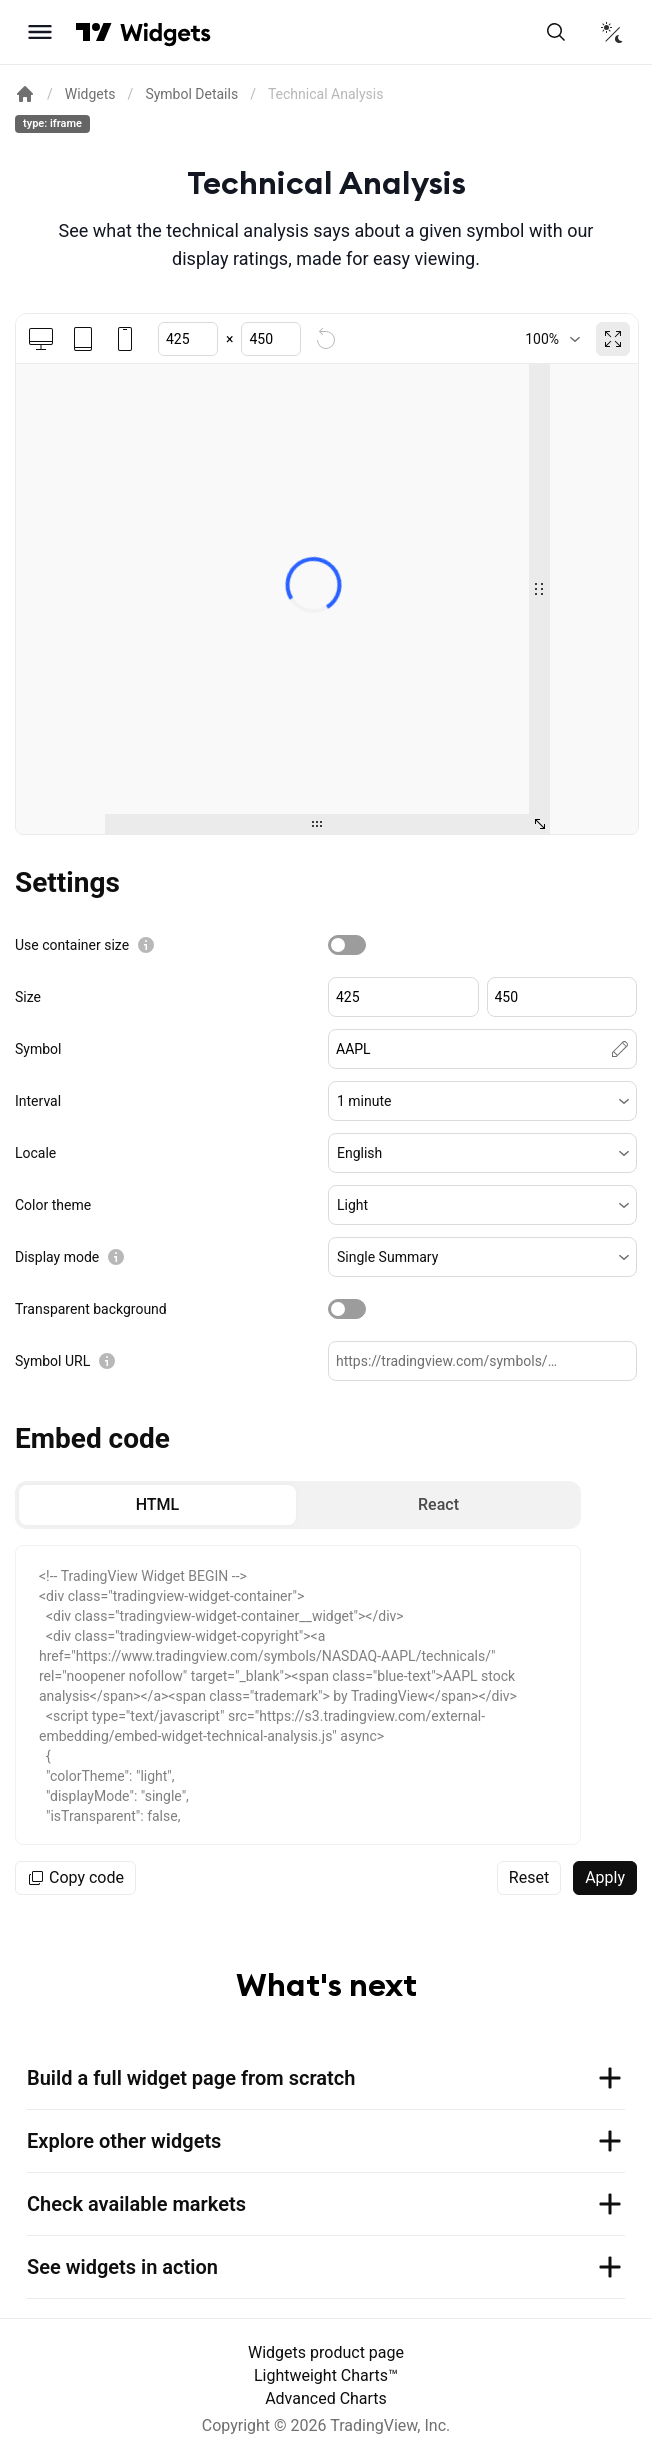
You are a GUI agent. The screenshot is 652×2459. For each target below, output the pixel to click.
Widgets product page (326, 2352)
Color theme (53, 1205)
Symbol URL (52, 1361)
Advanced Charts (326, 2398)
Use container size (72, 945)
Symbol (38, 1049)
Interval (38, 1101)
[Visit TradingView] (94, 32)
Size (28, 997)
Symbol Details (191, 94)
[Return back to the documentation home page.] (25, 94)
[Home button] (165, 32)
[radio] (157, 1505)
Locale (35, 1153)
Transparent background (91, 1309)
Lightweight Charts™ (326, 2375)
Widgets (90, 94)
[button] (482, 1101)
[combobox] (552, 339)
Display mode (57, 1257)
